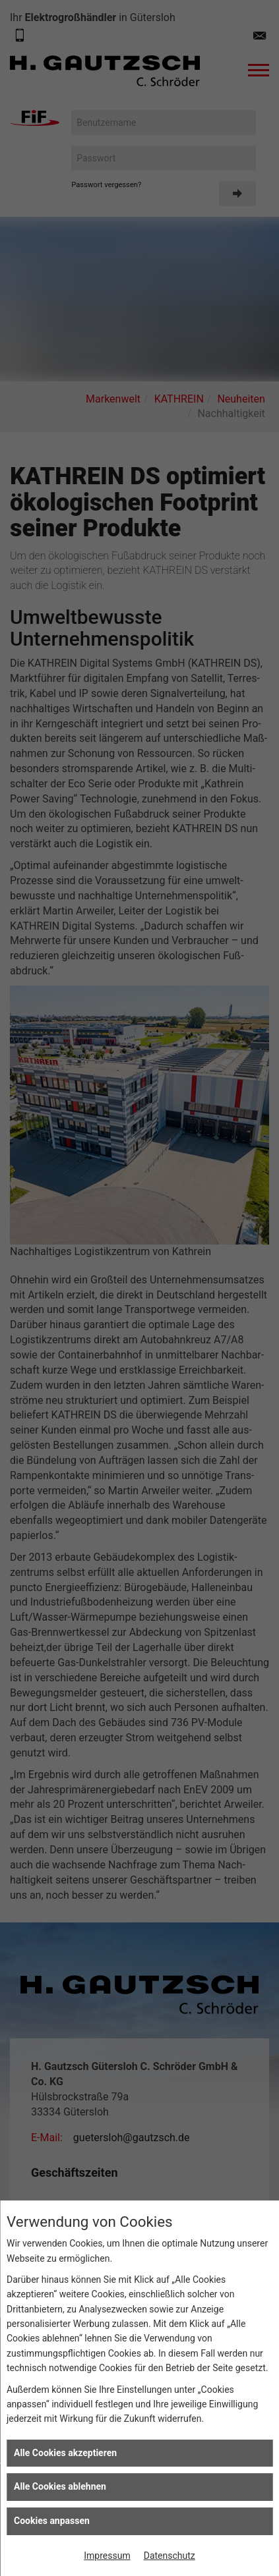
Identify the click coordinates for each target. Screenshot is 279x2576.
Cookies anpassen (52, 2520)
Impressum (107, 2555)
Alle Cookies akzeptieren (65, 2453)
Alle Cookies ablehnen (60, 2486)
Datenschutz (169, 2555)
